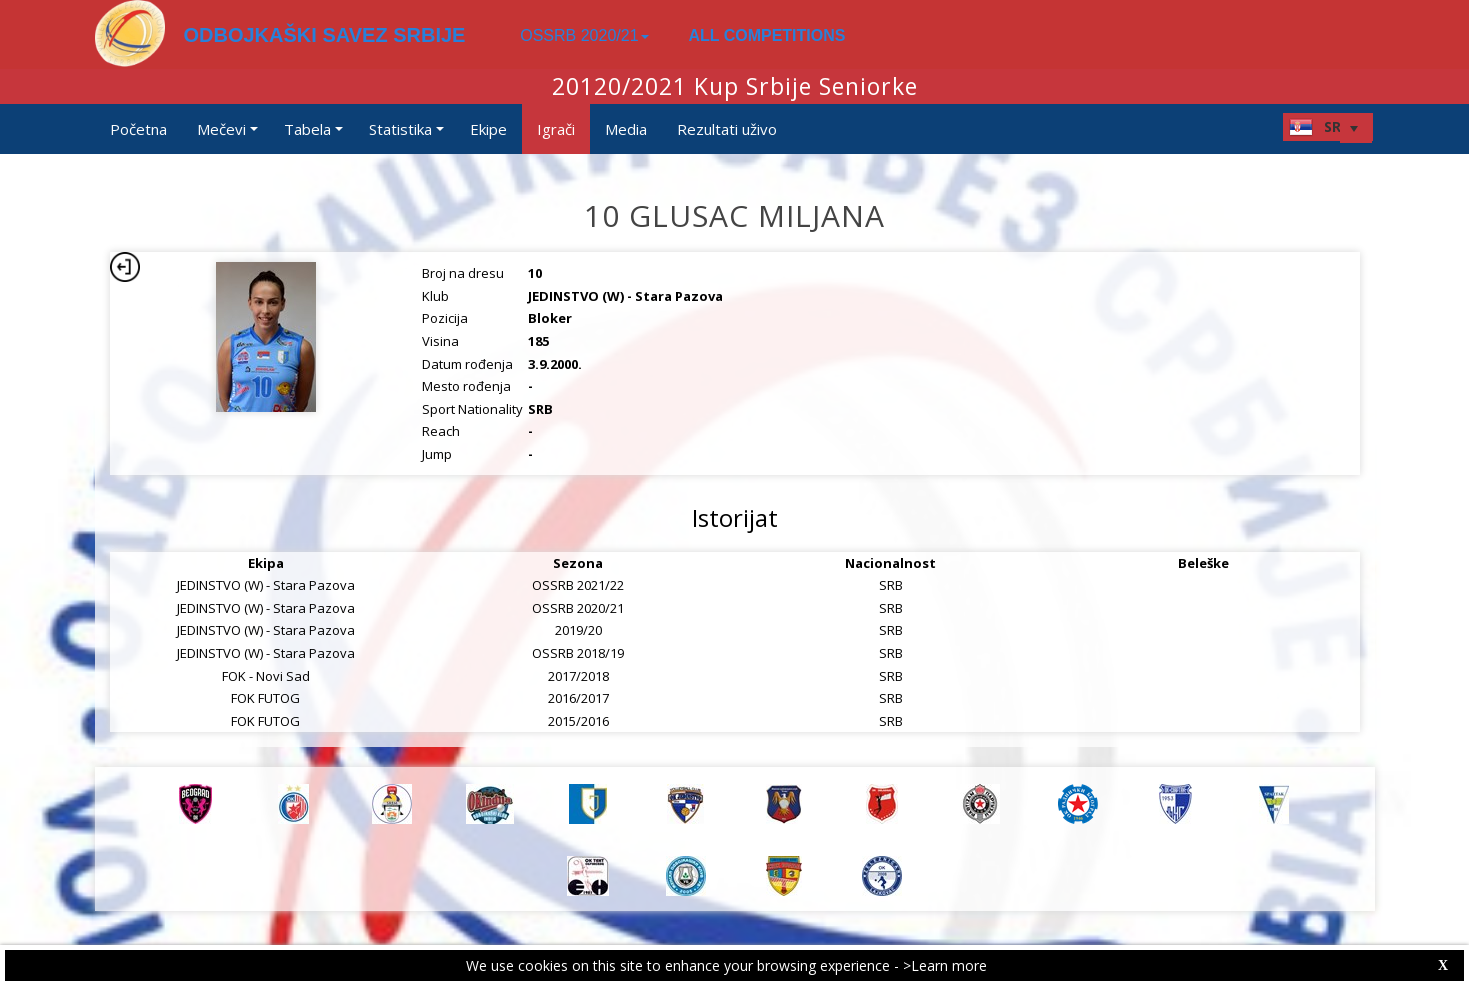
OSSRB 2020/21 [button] (584, 35)
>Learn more (945, 965)
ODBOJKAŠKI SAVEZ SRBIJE (325, 35)
